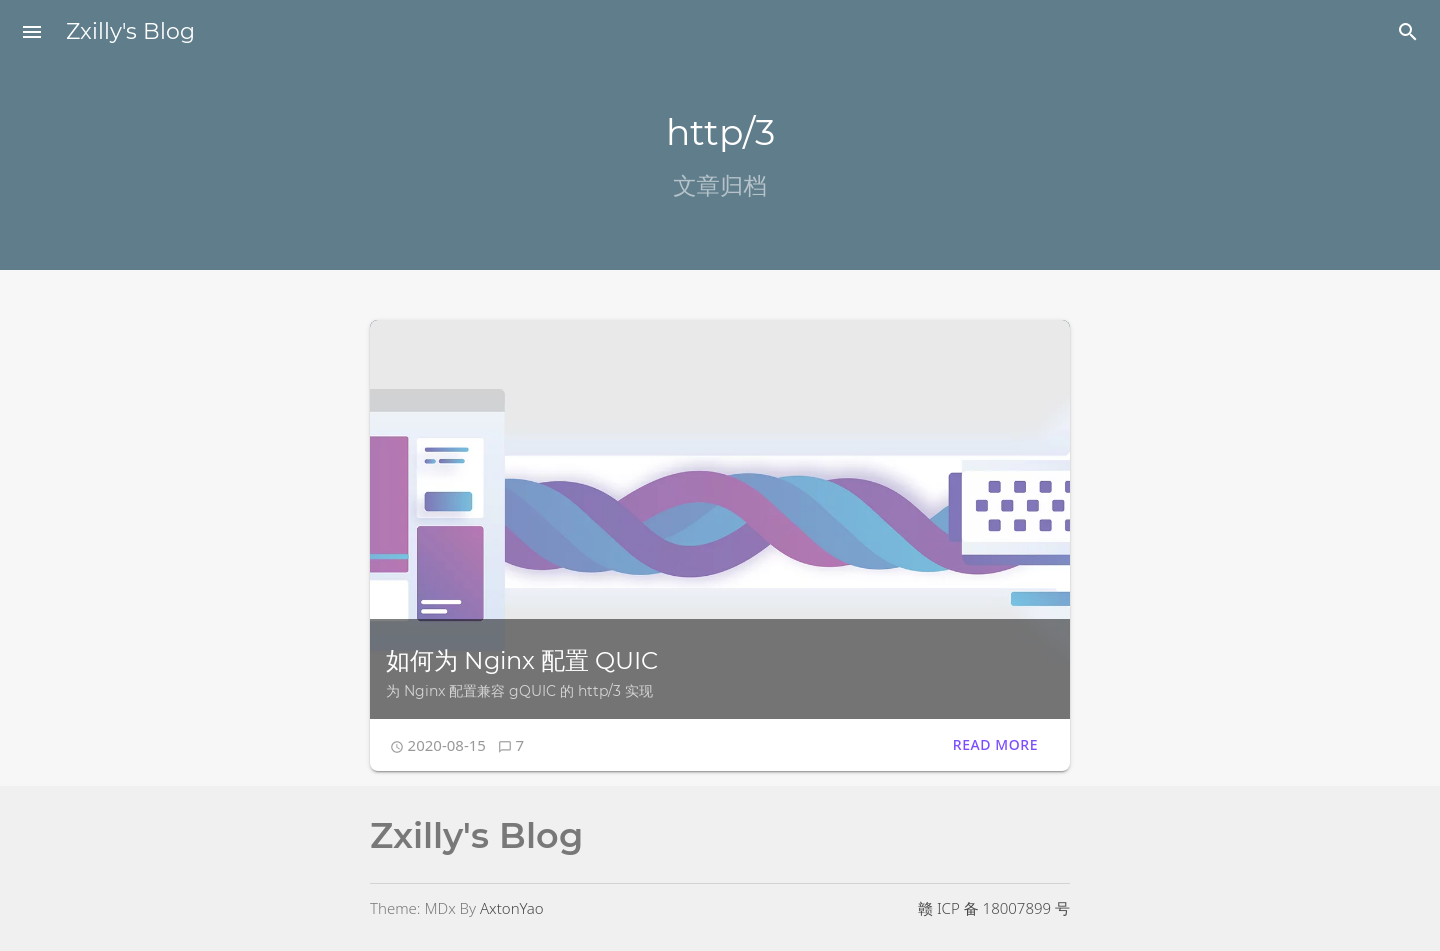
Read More (995, 744)
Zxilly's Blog (130, 31)
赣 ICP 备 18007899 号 (994, 908)
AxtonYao (512, 908)
